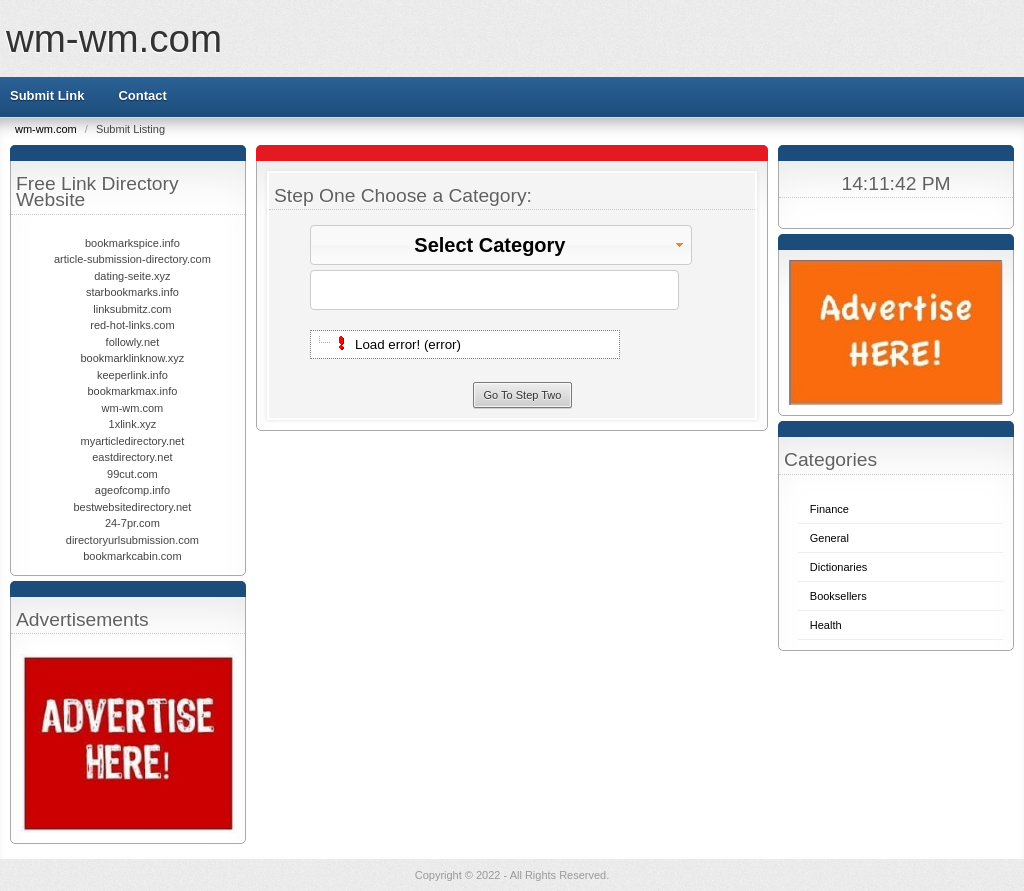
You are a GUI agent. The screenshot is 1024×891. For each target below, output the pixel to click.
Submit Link (47, 95)
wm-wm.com (114, 38)
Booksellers (838, 596)
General (829, 538)
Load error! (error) (408, 344)
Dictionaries (838, 567)
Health (826, 625)
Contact (142, 95)
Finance (829, 509)
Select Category (550, 245)
